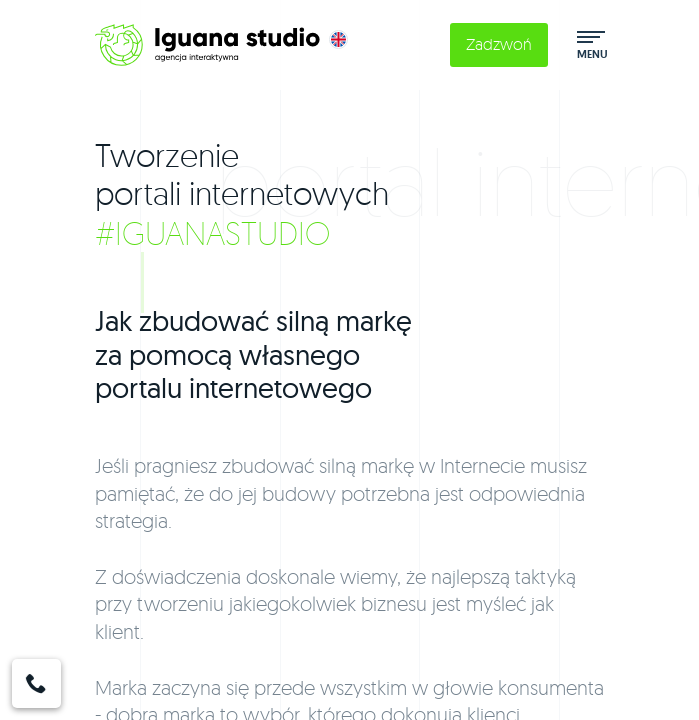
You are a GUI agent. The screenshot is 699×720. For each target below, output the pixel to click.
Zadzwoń (499, 44)
